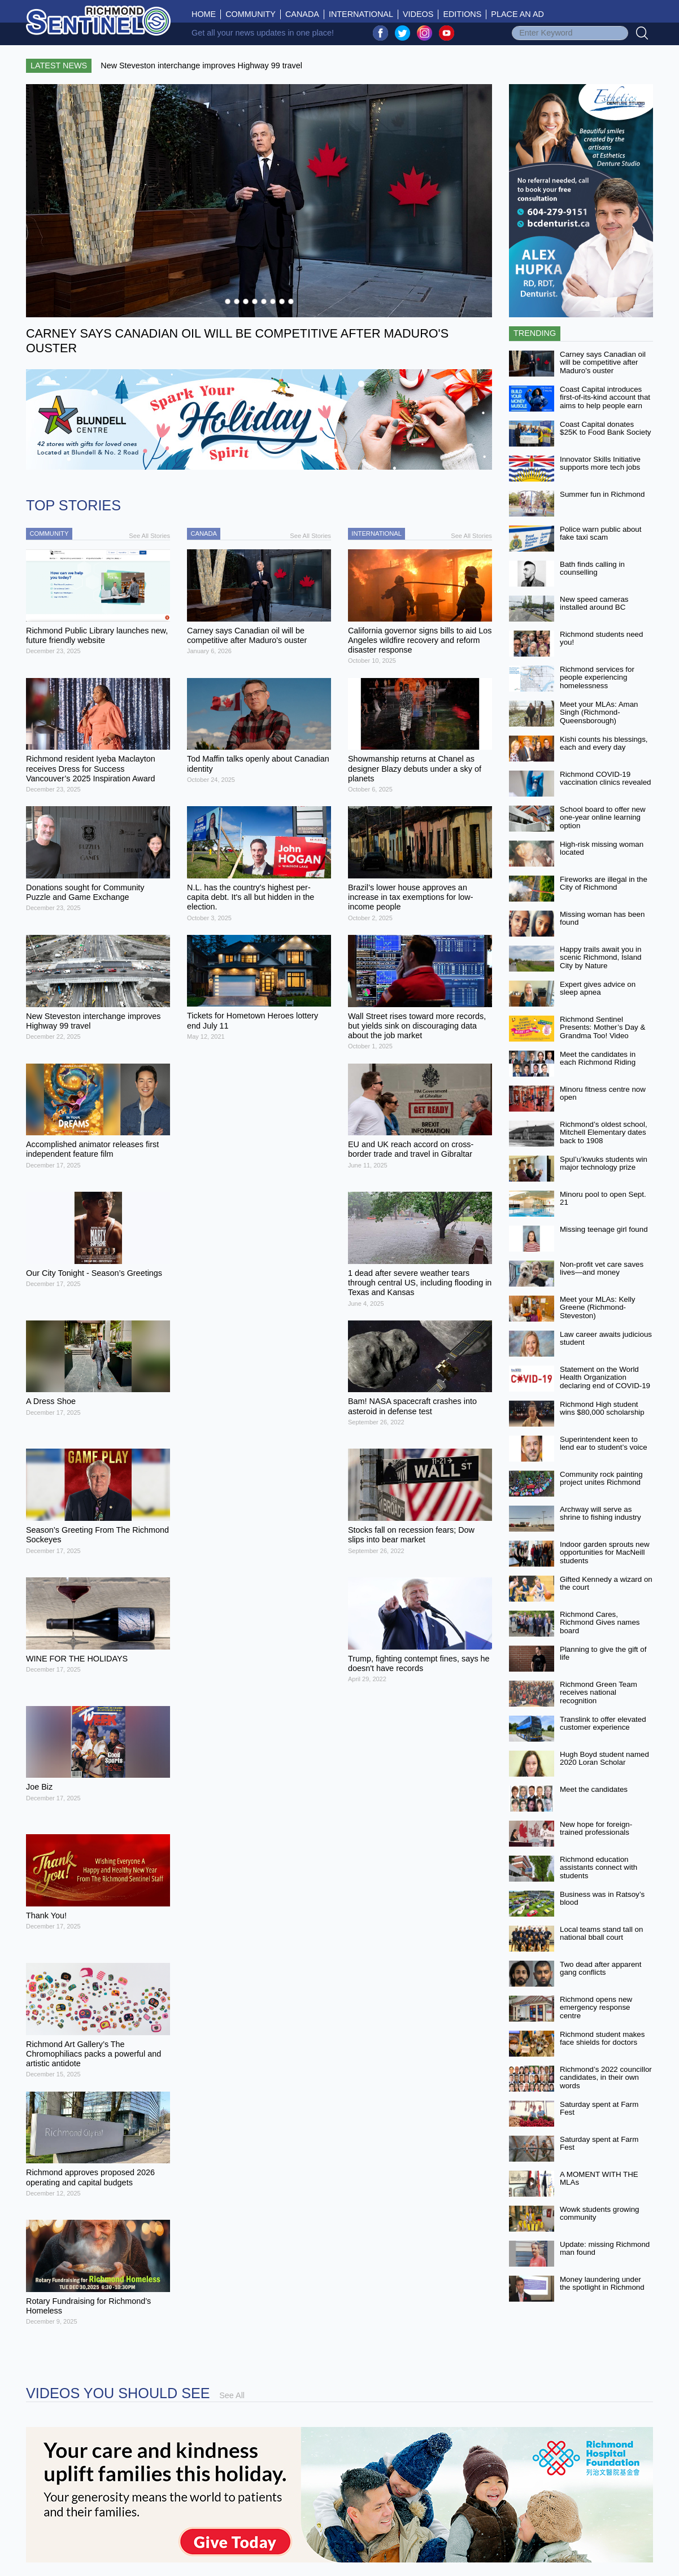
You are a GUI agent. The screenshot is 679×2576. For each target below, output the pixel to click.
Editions (462, 14)
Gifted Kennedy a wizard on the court (606, 1583)
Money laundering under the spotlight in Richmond (602, 2283)
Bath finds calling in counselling (592, 568)
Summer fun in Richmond (602, 494)
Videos (418, 14)
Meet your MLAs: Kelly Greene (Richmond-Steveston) (597, 1307)
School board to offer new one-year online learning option (603, 817)
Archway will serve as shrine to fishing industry (600, 1513)
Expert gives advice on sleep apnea (598, 988)
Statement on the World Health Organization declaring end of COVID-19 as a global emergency (605, 1381)
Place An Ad (517, 14)
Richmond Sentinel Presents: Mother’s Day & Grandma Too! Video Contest (602, 1031)
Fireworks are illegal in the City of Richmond (603, 883)
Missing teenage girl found (604, 1229)
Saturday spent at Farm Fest (599, 2108)
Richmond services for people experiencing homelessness (597, 677)
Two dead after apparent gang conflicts (601, 1968)
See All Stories (149, 535)
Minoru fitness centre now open (603, 1093)
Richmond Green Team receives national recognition (598, 1692)
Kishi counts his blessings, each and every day (604, 743)
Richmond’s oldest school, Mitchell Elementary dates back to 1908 (603, 1132)
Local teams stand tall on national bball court (601, 1933)
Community (250, 14)
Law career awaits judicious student (606, 1338)
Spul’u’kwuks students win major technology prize (603, 1163)
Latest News (59, 65)
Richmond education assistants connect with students (598, 1867)
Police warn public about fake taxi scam (600, 533)
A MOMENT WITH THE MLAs (599, 2178)
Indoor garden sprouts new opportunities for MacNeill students (605, 1552)
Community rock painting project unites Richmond (601, 1478)
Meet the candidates (594, 1789)
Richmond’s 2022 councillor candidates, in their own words (606, 2077)
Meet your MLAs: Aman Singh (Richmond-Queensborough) (599, 712)
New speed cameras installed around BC (594, 603)
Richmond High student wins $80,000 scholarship (602, 1408)
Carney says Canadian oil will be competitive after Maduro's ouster (603, 362)
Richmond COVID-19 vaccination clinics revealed (605, 778)
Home (206, 14)
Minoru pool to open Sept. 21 (603, 1198)
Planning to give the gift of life (603, 1653)
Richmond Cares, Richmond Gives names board (599, 1622)
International (361, 14)
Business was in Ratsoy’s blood (602, 1898)
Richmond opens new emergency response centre (596, 2007)
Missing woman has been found (602, 918)
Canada (302, 14)
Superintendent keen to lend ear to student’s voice (603, 1443)
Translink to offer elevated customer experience (603, 1723)
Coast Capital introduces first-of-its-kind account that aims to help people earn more (605, 401)
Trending (534, 333)
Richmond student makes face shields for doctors (602, 2038)
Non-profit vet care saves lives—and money (601, 1268)
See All (232, 2395)
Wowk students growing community (599, 2213)
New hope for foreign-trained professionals (596, 1828)
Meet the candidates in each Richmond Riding (598, 1058)
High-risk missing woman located (601, 848)
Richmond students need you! (601, 638)
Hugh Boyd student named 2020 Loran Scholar (604, 1758)
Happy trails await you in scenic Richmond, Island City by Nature (600, 957)
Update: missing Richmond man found (605, 2248)
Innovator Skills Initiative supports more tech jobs (600, 463)
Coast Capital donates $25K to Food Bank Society (605, 428)
